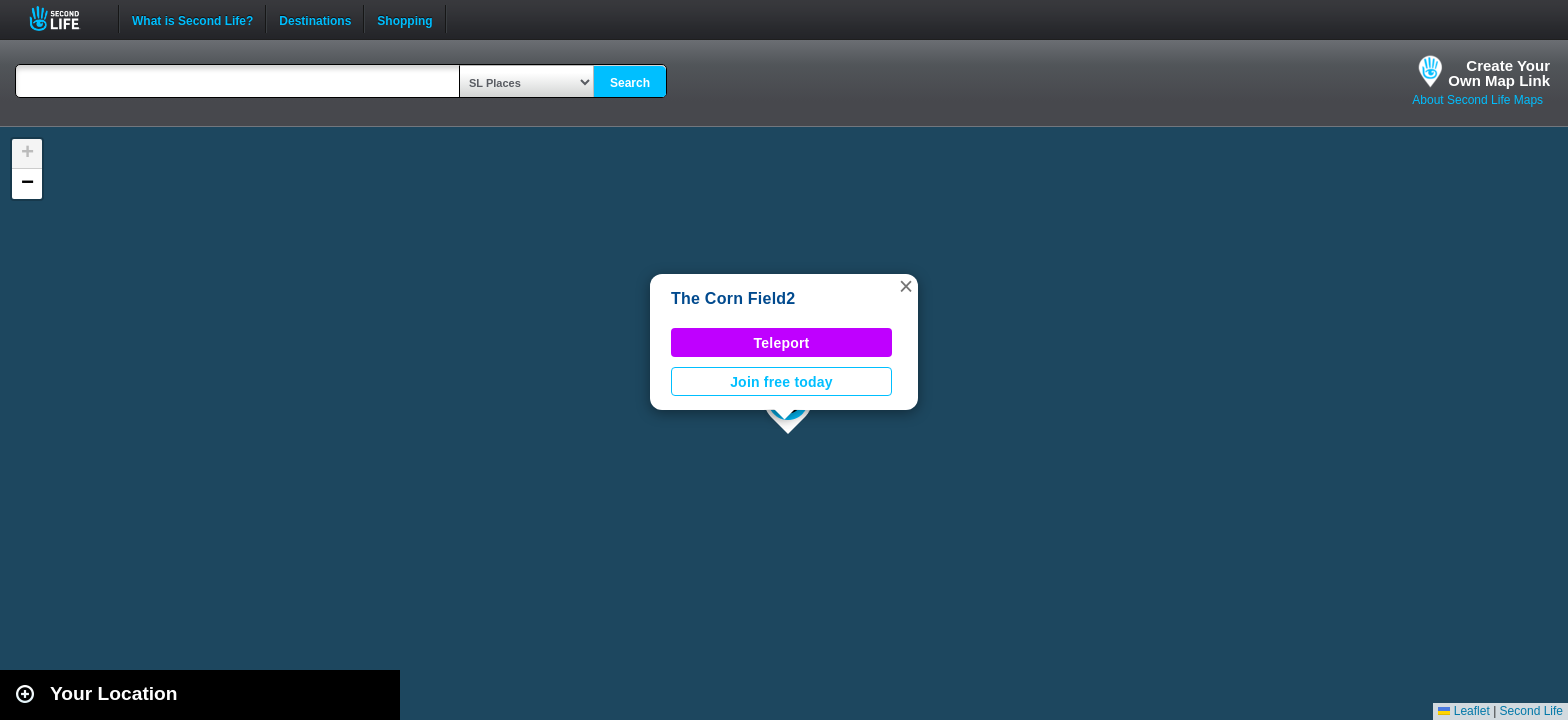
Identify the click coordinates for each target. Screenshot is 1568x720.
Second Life (65, 18)
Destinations (315, 19)
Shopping (404, 19)
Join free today (781, 382)
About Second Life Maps (1477, 100)
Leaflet (1463, 711)
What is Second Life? (192, 19)
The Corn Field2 (733, 298)
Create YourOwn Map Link (1499, 73)
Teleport (782, 343)
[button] (906, 286)
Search (630, 83)
